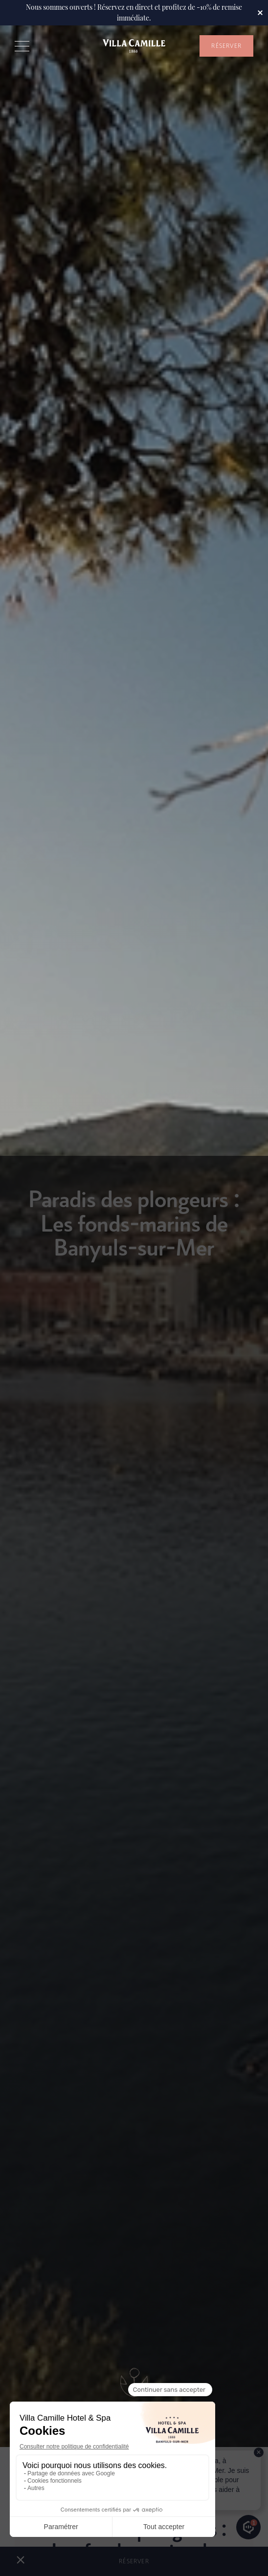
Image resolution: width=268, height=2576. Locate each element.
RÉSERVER (226, 46)
